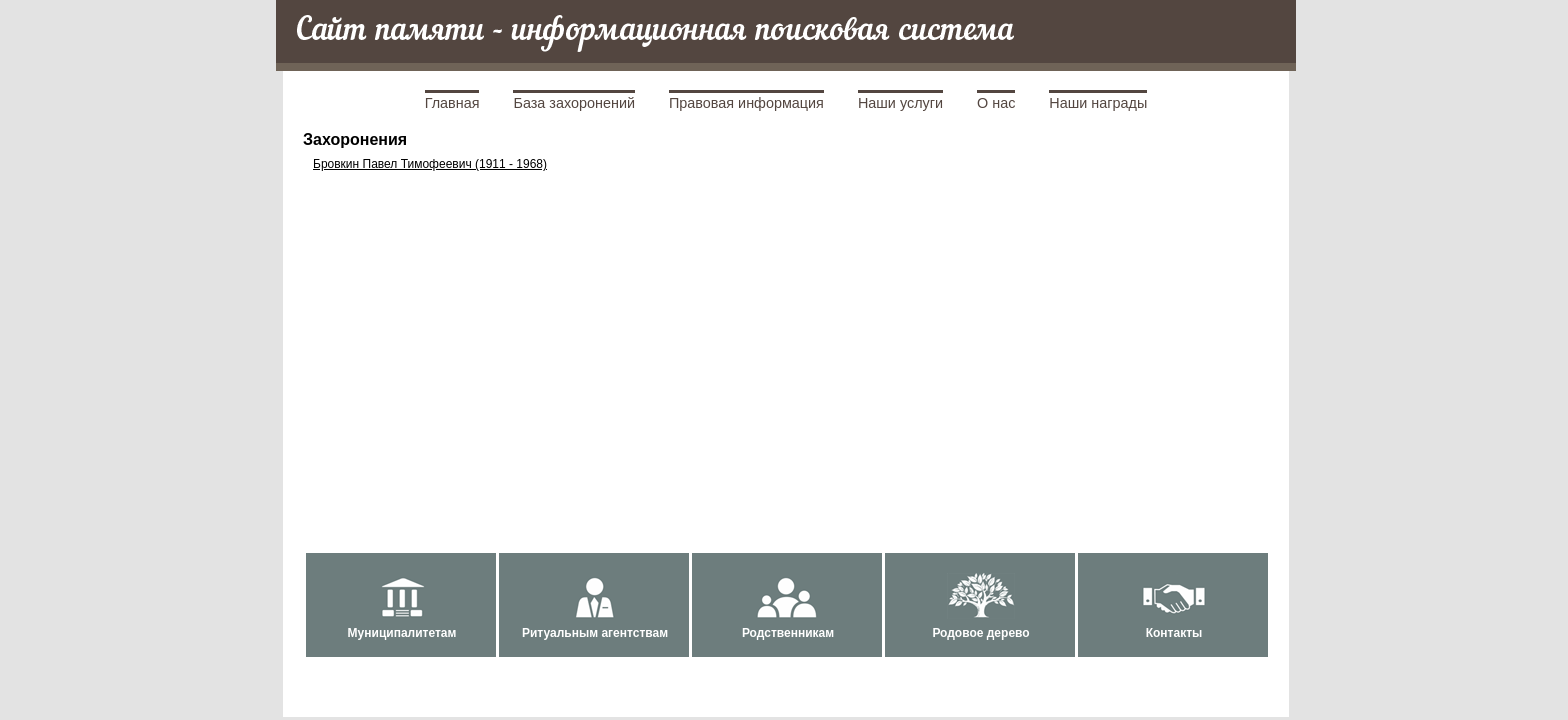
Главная (452, 103)
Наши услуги (900, 103)
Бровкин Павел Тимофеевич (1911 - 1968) (430, 164)
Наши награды (1098, 103)
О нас (996, 103)
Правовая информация (746, 103)
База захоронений (574, 103)
